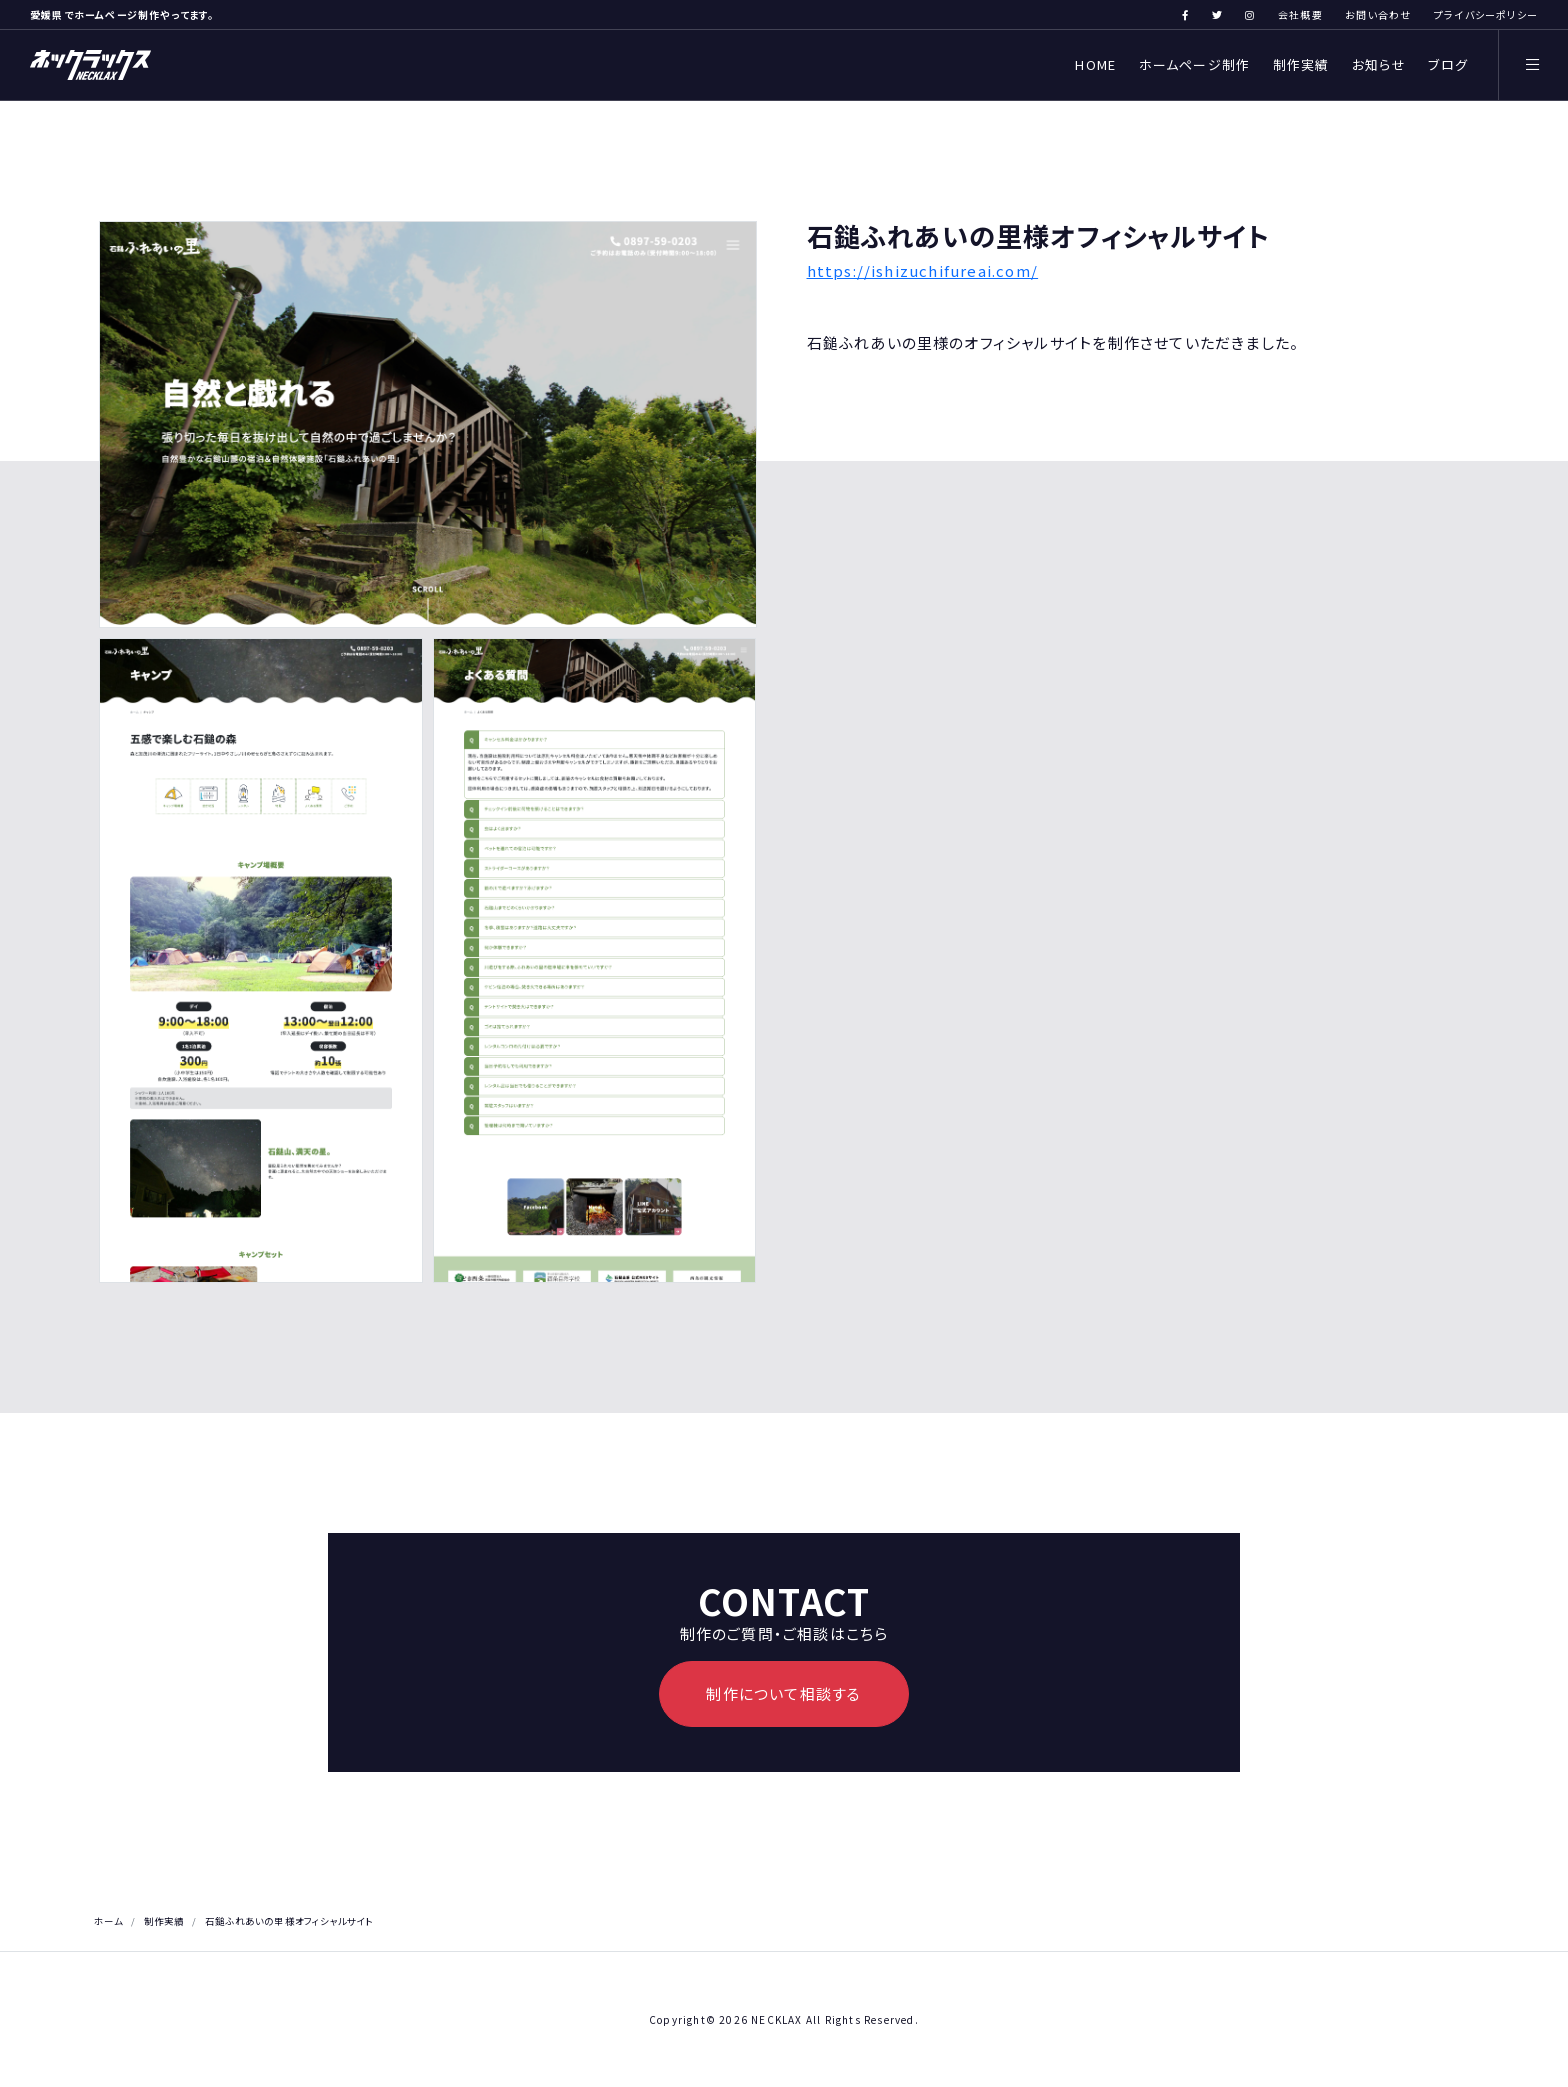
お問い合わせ (1378, 14)
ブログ (1448, 64)
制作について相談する (783, 1693)
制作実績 (1301, 64)
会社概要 (1300, 14)
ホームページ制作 (1195, 64)
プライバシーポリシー (1486, 14)
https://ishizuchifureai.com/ (923, 270)
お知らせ (1379, 64)
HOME (1095, 64)
